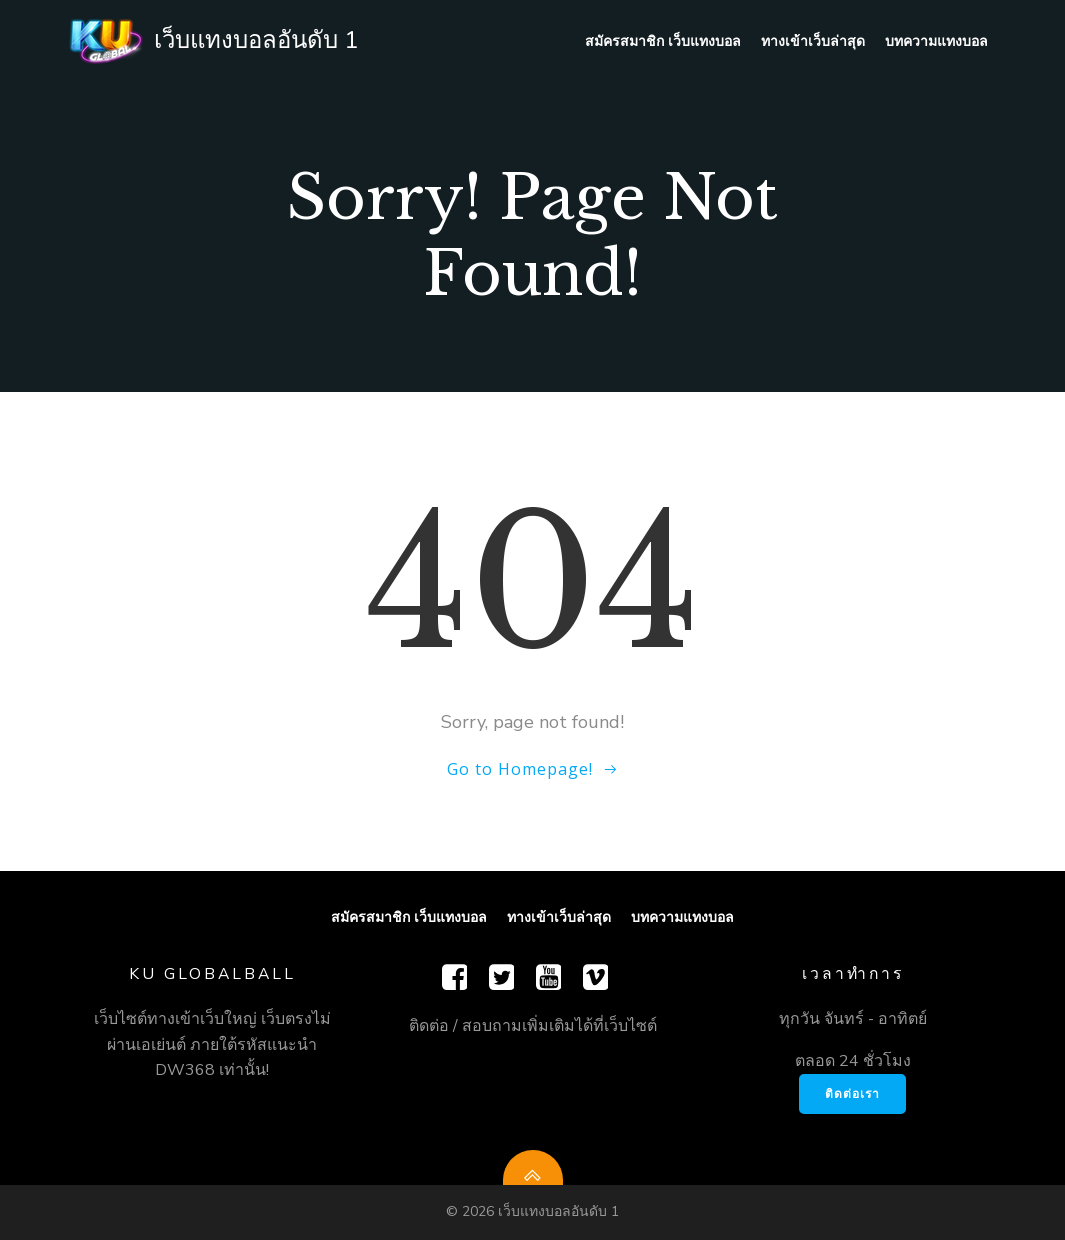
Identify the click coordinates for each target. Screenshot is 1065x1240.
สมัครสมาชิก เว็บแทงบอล (663, 40)
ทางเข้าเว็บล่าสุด (813, 40)
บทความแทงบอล (936, 40)
